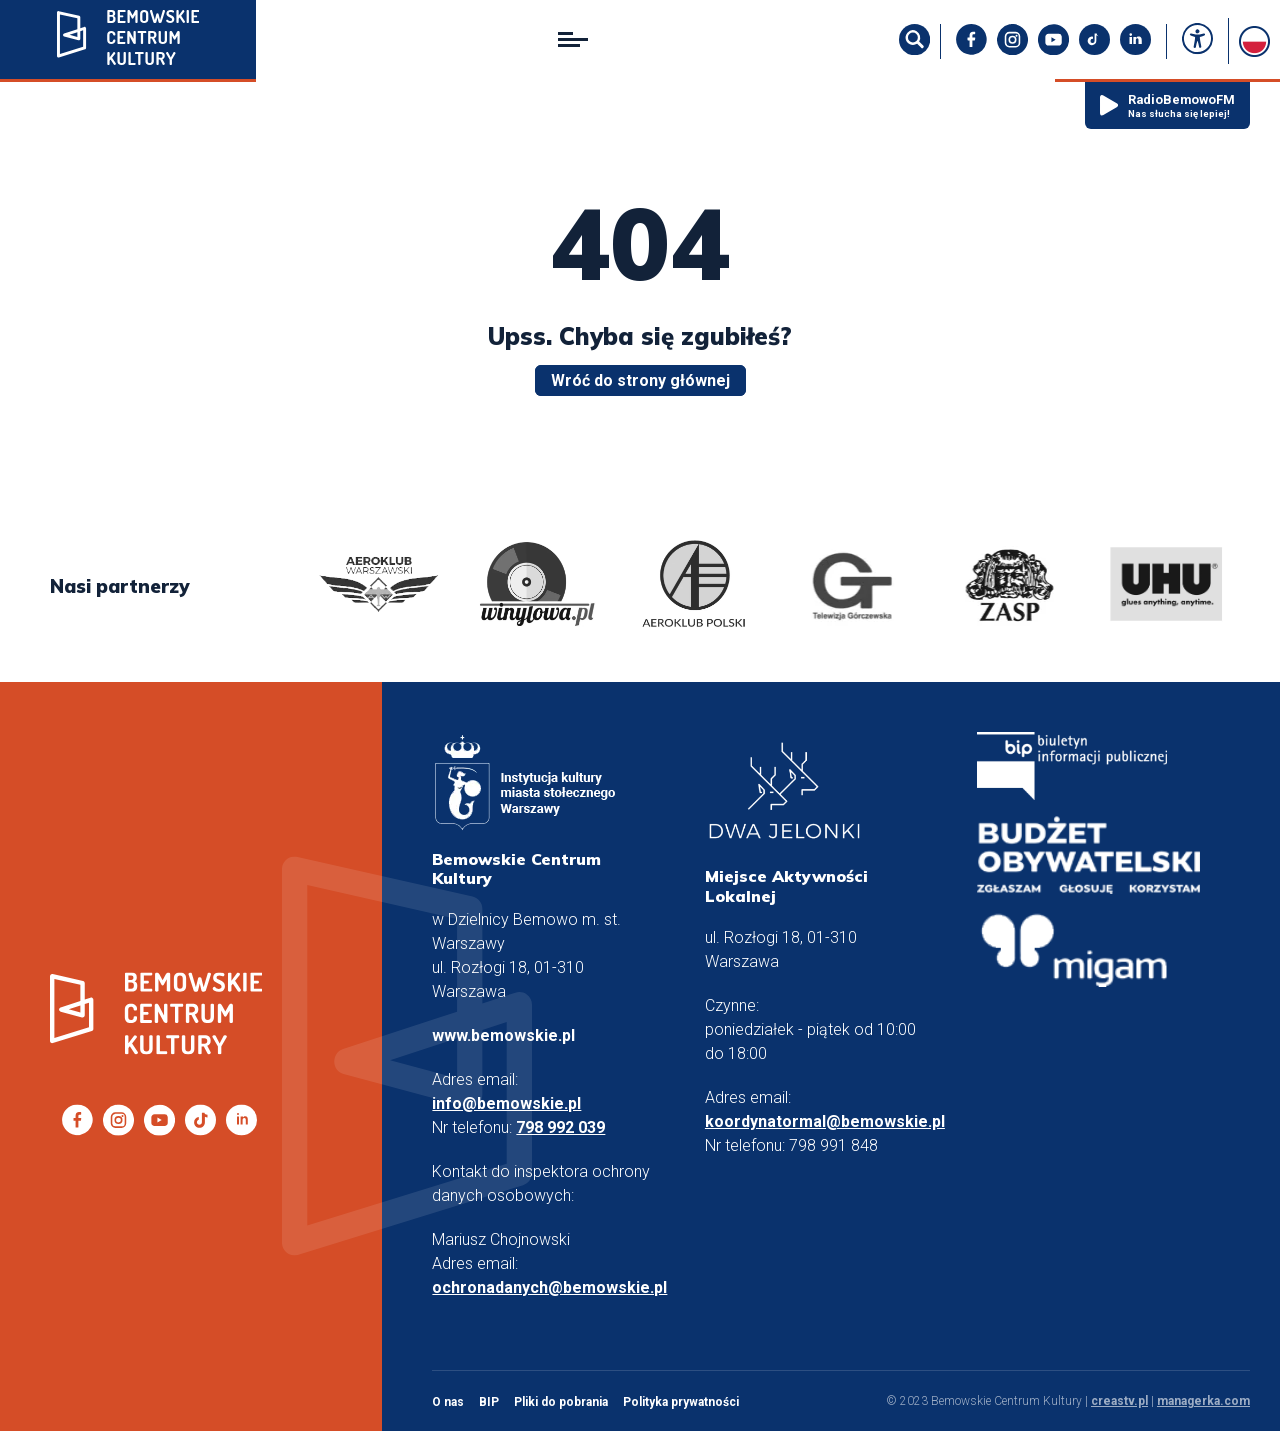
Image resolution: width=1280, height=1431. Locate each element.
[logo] (379, 586)
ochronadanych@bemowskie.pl (549, 1287)
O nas (448, 1402)
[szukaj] (914, 49)
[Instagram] (1012, 49)
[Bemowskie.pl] (128, 41)
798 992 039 (560, 1127)
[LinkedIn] (1135, 49)
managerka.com (1203, 1401)
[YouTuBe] (1053, 49)
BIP (489, 1402)
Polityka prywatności (681, 1402)
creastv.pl (1119, 1401)
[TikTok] (1094, 49)
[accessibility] (1197, 40)
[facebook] (971, 49)
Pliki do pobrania (561, 1402)
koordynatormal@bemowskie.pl (825, 1121)
